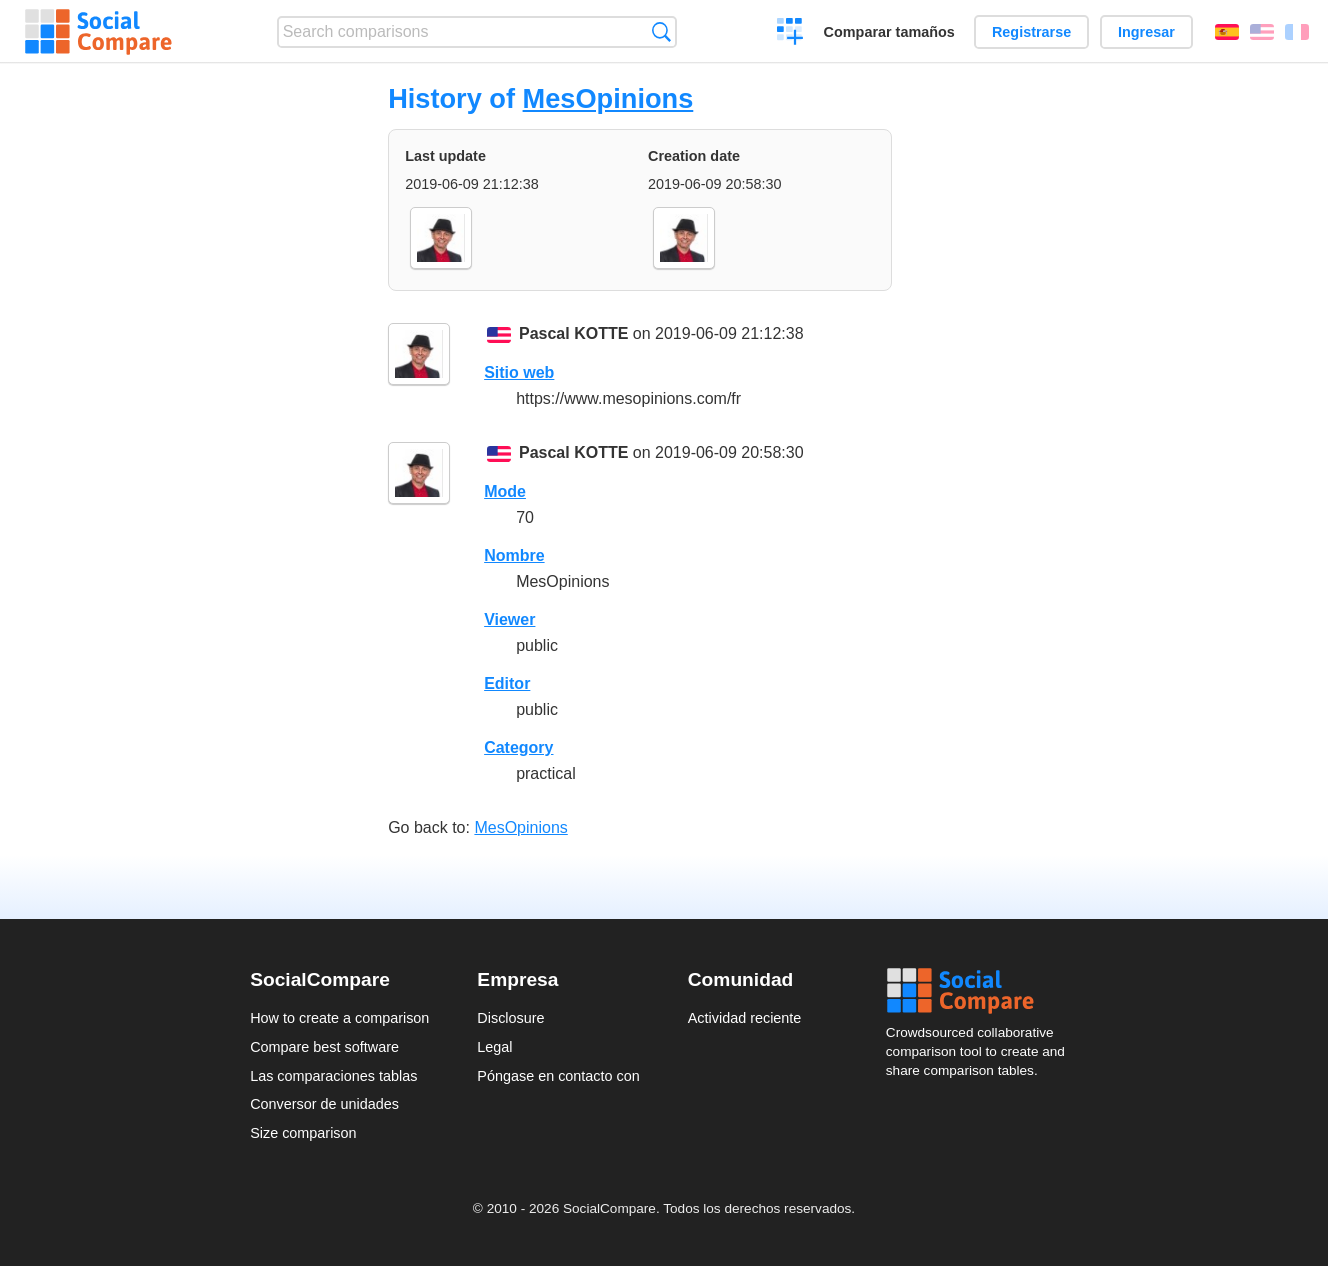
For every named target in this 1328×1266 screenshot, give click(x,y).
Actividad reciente (745, 1018)
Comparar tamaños (889, 32)
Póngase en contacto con (558, 1076)
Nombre (514, 555)
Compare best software (324, 1047)
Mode (505, 491)
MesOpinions (608, 98)
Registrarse (1031, 32)
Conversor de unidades (324, 1104)
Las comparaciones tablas (333, 1076)
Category (518, 747)
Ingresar (1146, 32)
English (1262, 32)
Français (1297, 32)
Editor (507, 683)
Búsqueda (661, 31)
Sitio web (519, 372)
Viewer (509, 619)
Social (982, 991)
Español (1227, 32)
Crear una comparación (790, 34)
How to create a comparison (339, 1018)
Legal (494, 1047)
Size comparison (303, 1133)
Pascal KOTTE (573, 333)
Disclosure (510, 1018)
